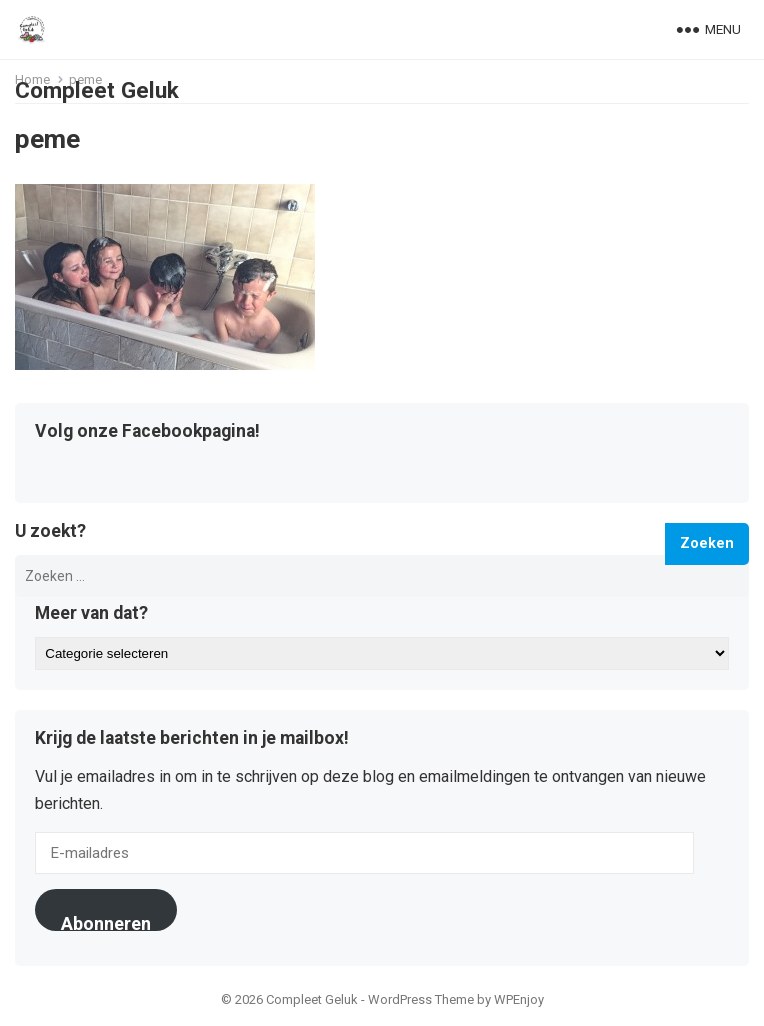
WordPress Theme (421, 999)
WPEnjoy (519, 999)
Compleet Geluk (97, 90)
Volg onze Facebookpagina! (147, 432)
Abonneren (106, 922)
